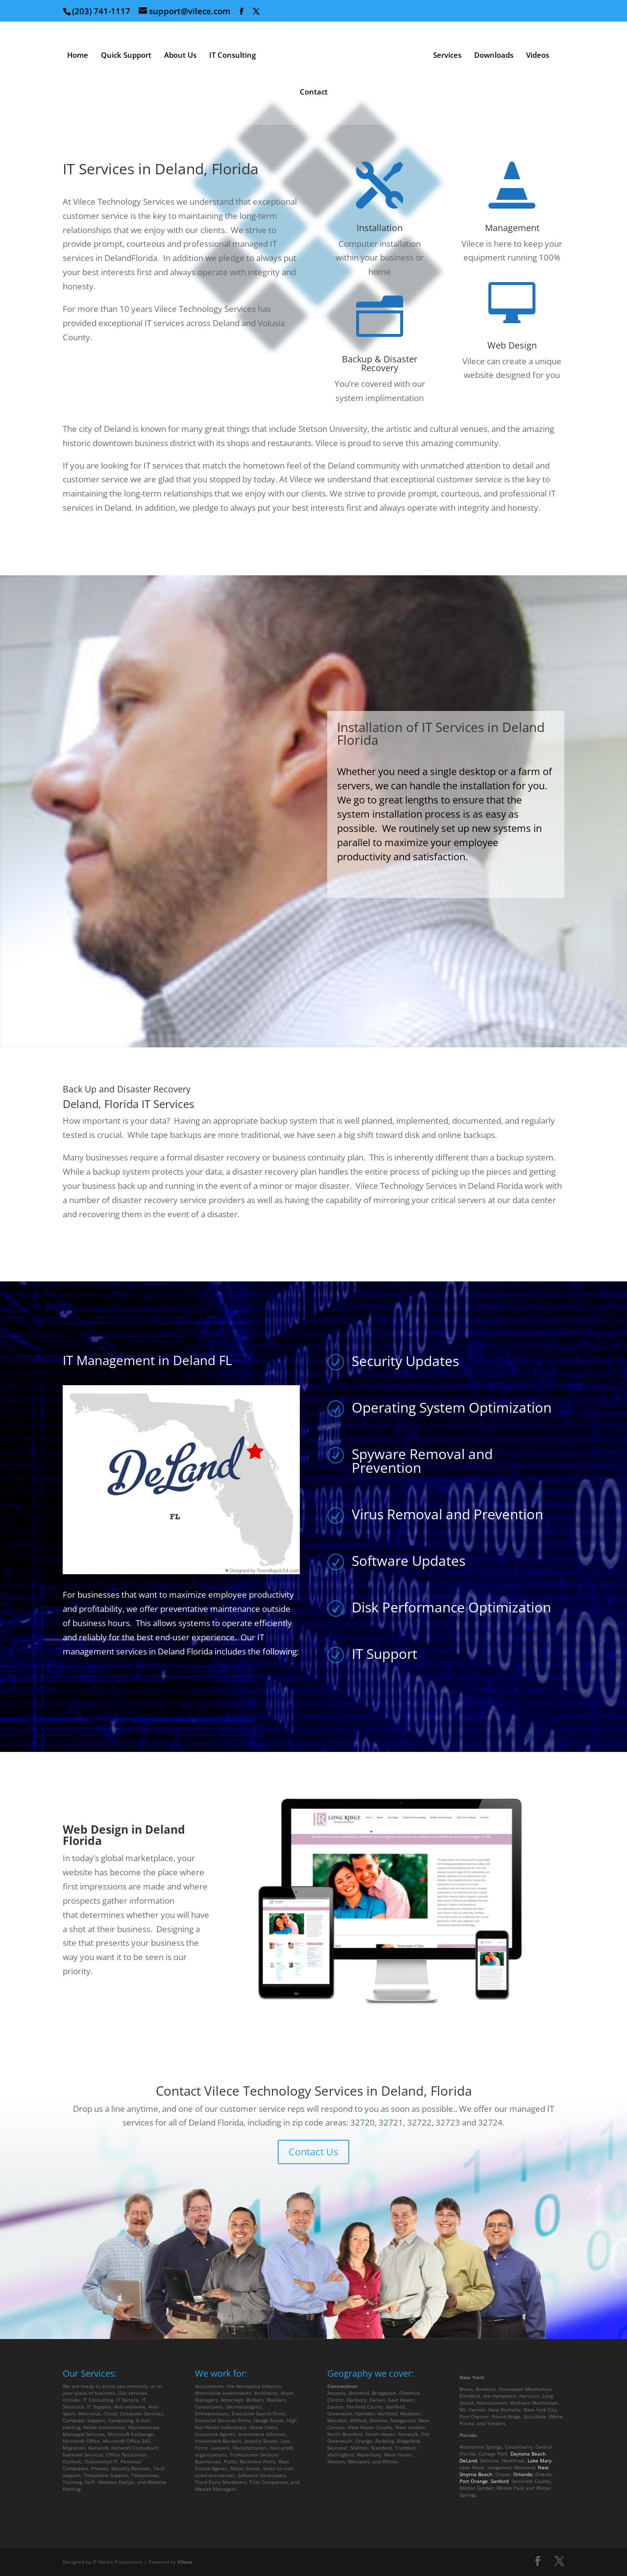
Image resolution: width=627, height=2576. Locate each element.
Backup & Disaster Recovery (379, 363)
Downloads (493, 55)
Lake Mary (540, 2460)
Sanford (499, 2481)
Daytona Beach (528, 2453)
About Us (180, 55)
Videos (537, 55)
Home (77, 55)
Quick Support (126, 55)
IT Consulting (232, 55)
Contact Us (313, 2151)
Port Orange (473, 2481)
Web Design (512, 345)
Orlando (522, 2474)
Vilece (184, 2561)
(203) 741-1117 (101, 11)
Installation (380, 228)
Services (447, 55)
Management (512, 228)
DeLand (468, 2460)
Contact (314, 92)
